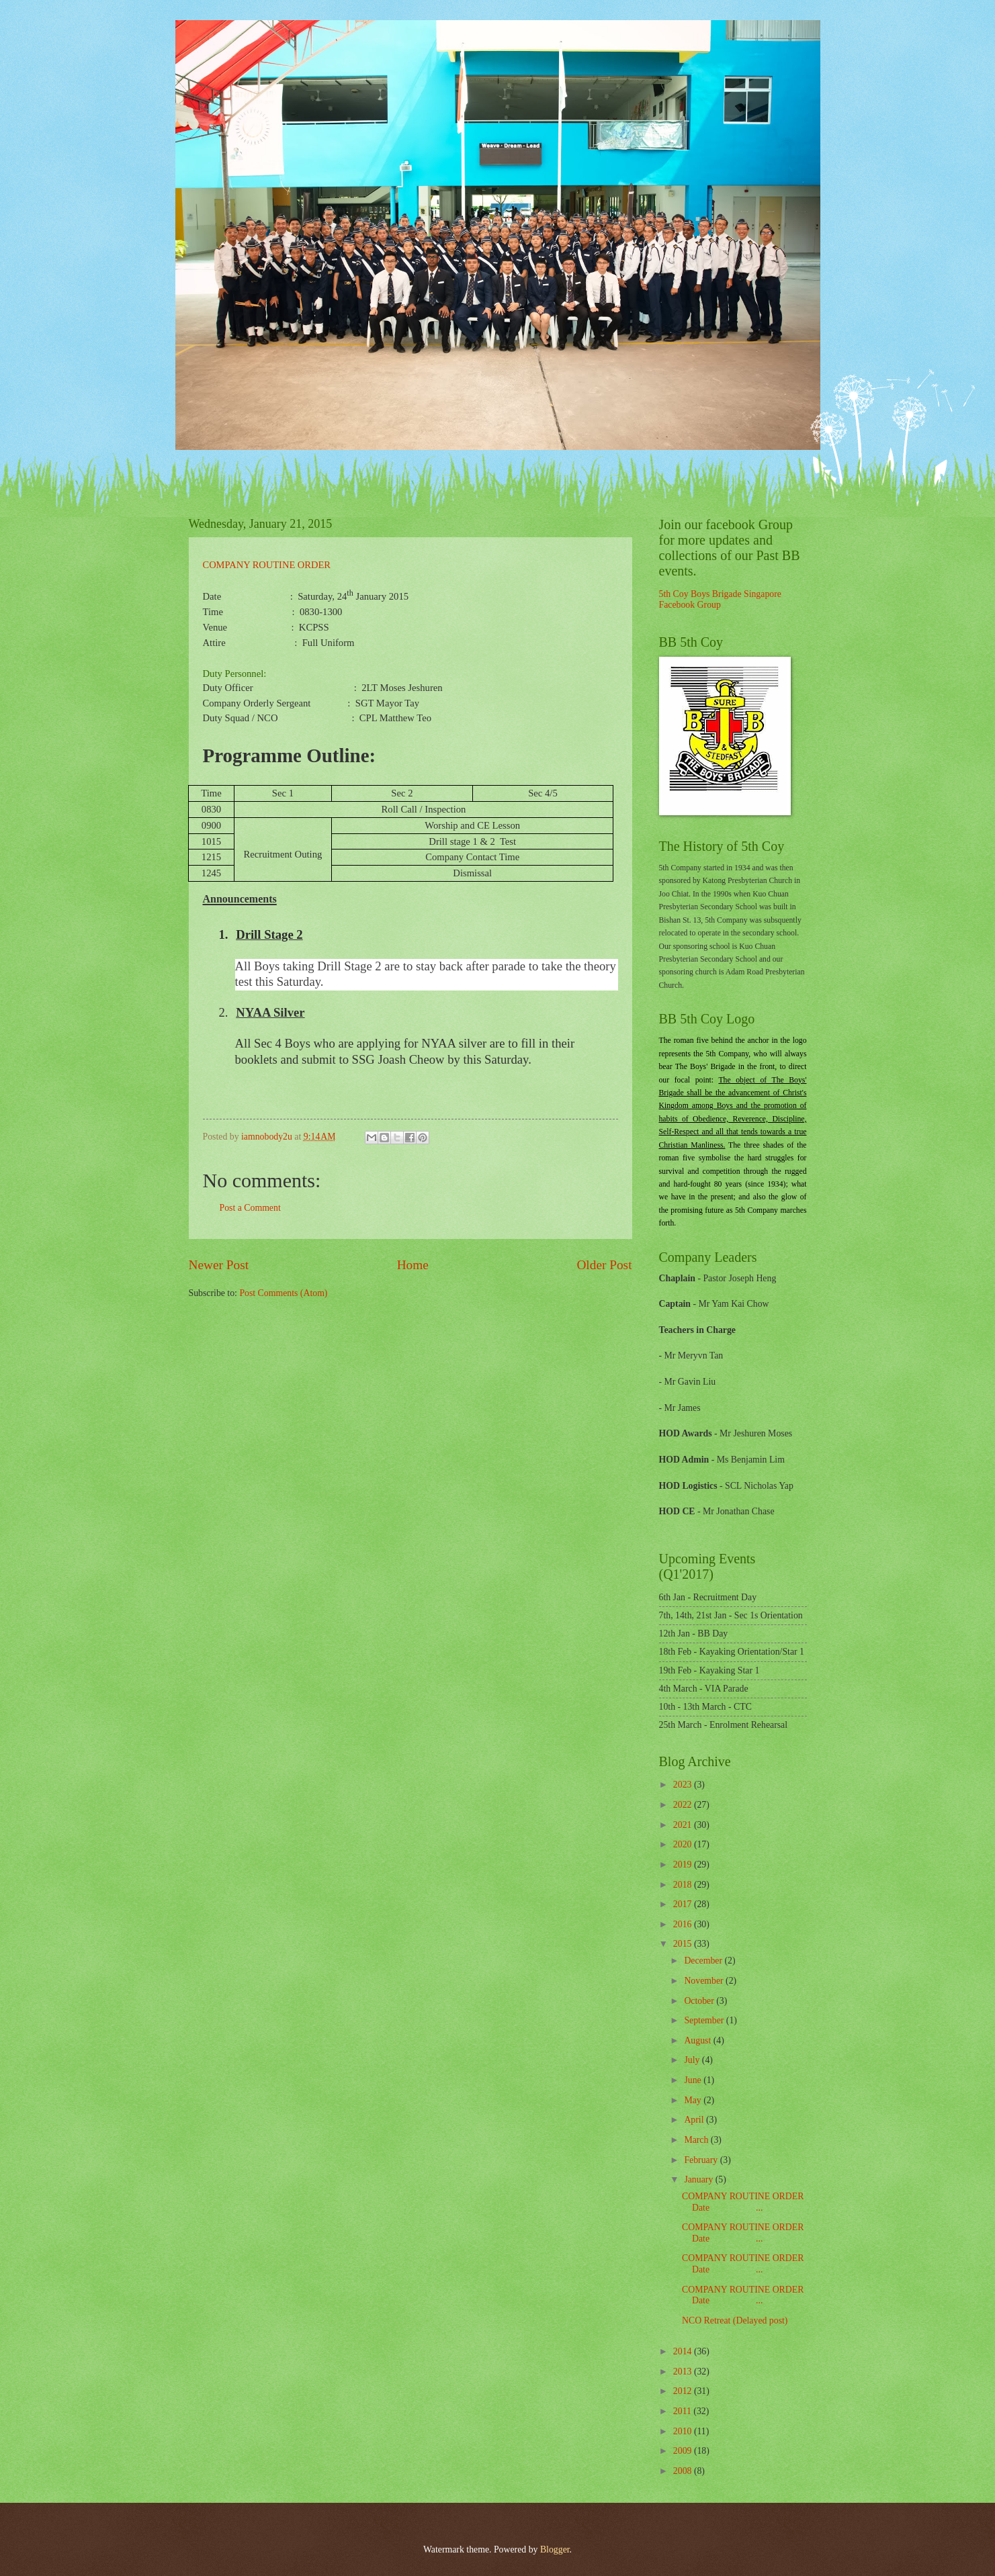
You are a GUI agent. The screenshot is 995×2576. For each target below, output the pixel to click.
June (693, 2080)
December (704, 1961)
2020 (683, 1844)
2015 (683, 1944)
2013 (683, 2371)
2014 (683, 2351)
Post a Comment (250, 1208)
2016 (683, 1924)
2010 (683, 2431)
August (698, 2040)
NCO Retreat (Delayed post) (734, 2320)
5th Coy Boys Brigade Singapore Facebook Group (720, 599)
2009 (683, 2451)
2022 (683, 1805)
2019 (683, 1864)
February (702, 2160)
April (695, 2120)
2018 (683, 1885)
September (705, 2020)
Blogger (555, 2549)
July (692, 2060)
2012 (683, 2391)
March (697, 2140)
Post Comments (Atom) (283, 1293)
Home (413, 1265)
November (705, 1981)
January (699, 2179)
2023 (683, 1785)
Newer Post (219, 1265)
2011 (683, 2411)
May (693, 2100)
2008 (683, 2471)
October (700, 2001)
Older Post (604, 1265)
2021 (683, 1825)
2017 (683, 1904)
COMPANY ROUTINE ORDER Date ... (743, 2202)
